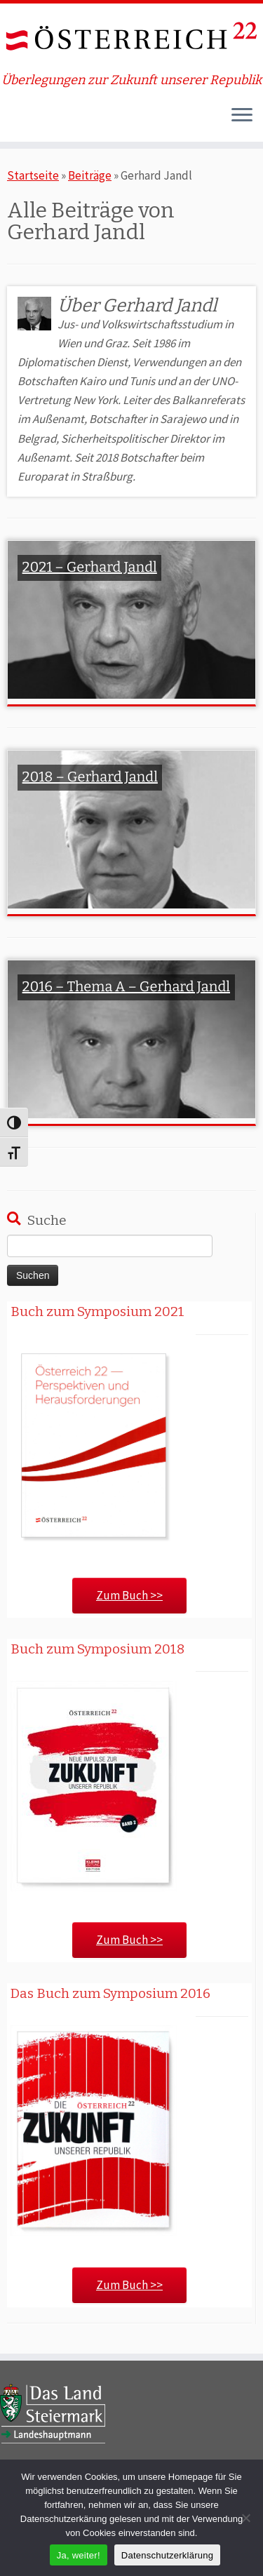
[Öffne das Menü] (241, 116)
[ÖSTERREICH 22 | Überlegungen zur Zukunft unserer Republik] (131, 38)
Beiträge (90, 175)
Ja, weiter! (78, 2555)
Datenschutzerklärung (167, 2555)
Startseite (33, 175)
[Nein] (245, 2518)
